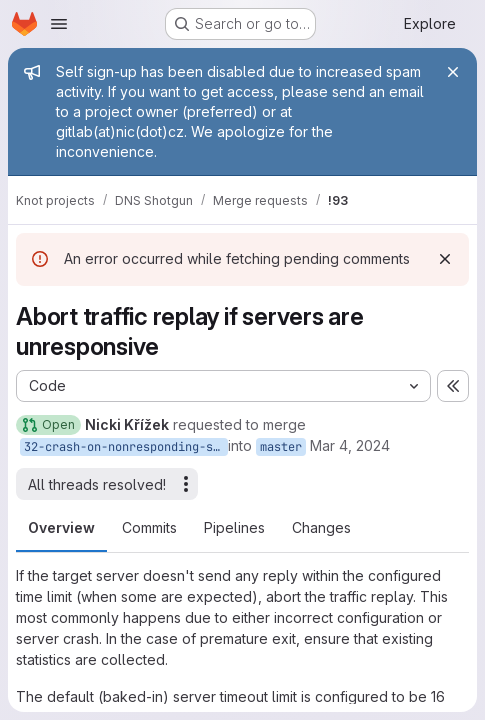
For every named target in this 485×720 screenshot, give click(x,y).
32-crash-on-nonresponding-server (126, 447)
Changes (321, 527)
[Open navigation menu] (59, 24)
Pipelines (234, 527)
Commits (149, 527)
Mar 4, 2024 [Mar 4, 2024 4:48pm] (350, 445)
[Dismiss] (445, 259)
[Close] (453, 72)
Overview (61, 527)
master (281, 447)
